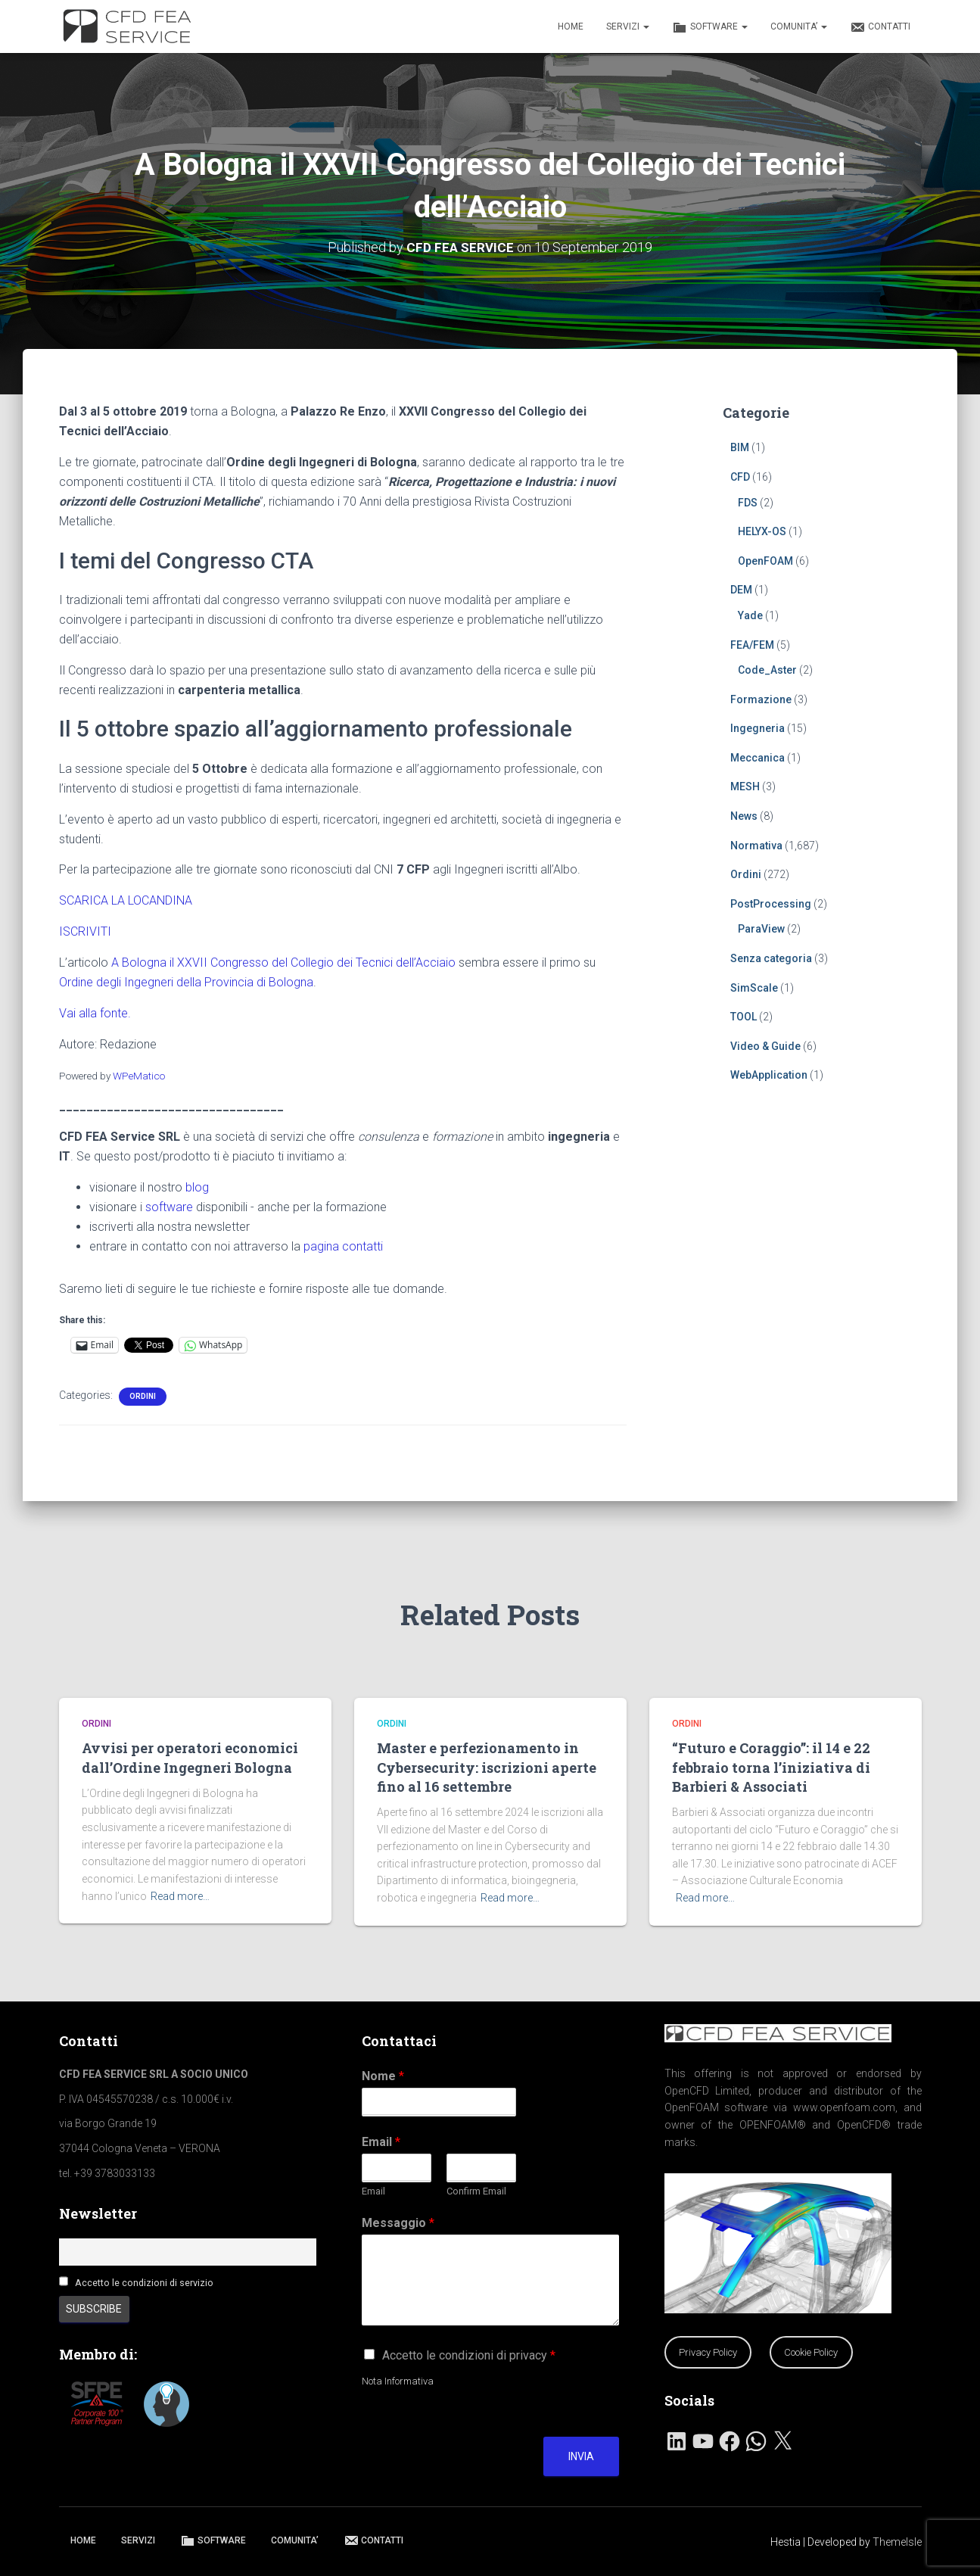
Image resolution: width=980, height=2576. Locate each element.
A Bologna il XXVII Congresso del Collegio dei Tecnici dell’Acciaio (283, 962)
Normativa (756, 845)
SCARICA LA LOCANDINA (125, 900)
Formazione (761, 699)
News (744, 816)
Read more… (180, 1896)
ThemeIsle (897, 2542)
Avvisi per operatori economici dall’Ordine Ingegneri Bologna (190, 1757)
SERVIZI (627, 26)
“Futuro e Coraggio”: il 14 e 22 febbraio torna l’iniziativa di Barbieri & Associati (771, 1767)
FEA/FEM (752, 644)
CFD (740, 477)
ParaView (761, 929)
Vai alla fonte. (95, 1013)
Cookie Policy (811, 2352)
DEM (741, 590)
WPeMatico (139, 1075)
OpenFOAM (765, 561)
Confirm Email (476, 2191)
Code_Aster (767, 670)
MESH (745, 786)
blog (197, 1187)
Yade (750, 615)
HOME (570, 26)
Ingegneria (757, 728)
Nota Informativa (398, 2381)
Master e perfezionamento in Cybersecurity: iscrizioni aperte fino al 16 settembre (486, 1767)
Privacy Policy (708, 2352)
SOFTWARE (710, 27)
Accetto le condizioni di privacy (468, 2355)
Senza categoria (771, 958)
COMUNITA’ (798, 26)
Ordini (142, 1396)
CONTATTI (880, 27)
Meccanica (757, 758)
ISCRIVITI (85, 931)
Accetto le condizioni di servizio (144, 2282)
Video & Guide (765, 1046)
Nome (383, 2076)
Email (381, 2142)
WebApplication (768, 1075)
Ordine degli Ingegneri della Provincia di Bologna (186, 982)
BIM (739, 447)
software (169, 1207)
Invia (581, 2456)
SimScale (754, 988)
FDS (748, 502)
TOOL (743, 1017)
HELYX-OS (762, 531)
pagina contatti (343, 1246)
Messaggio (398, 2223)
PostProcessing (770, 904)
